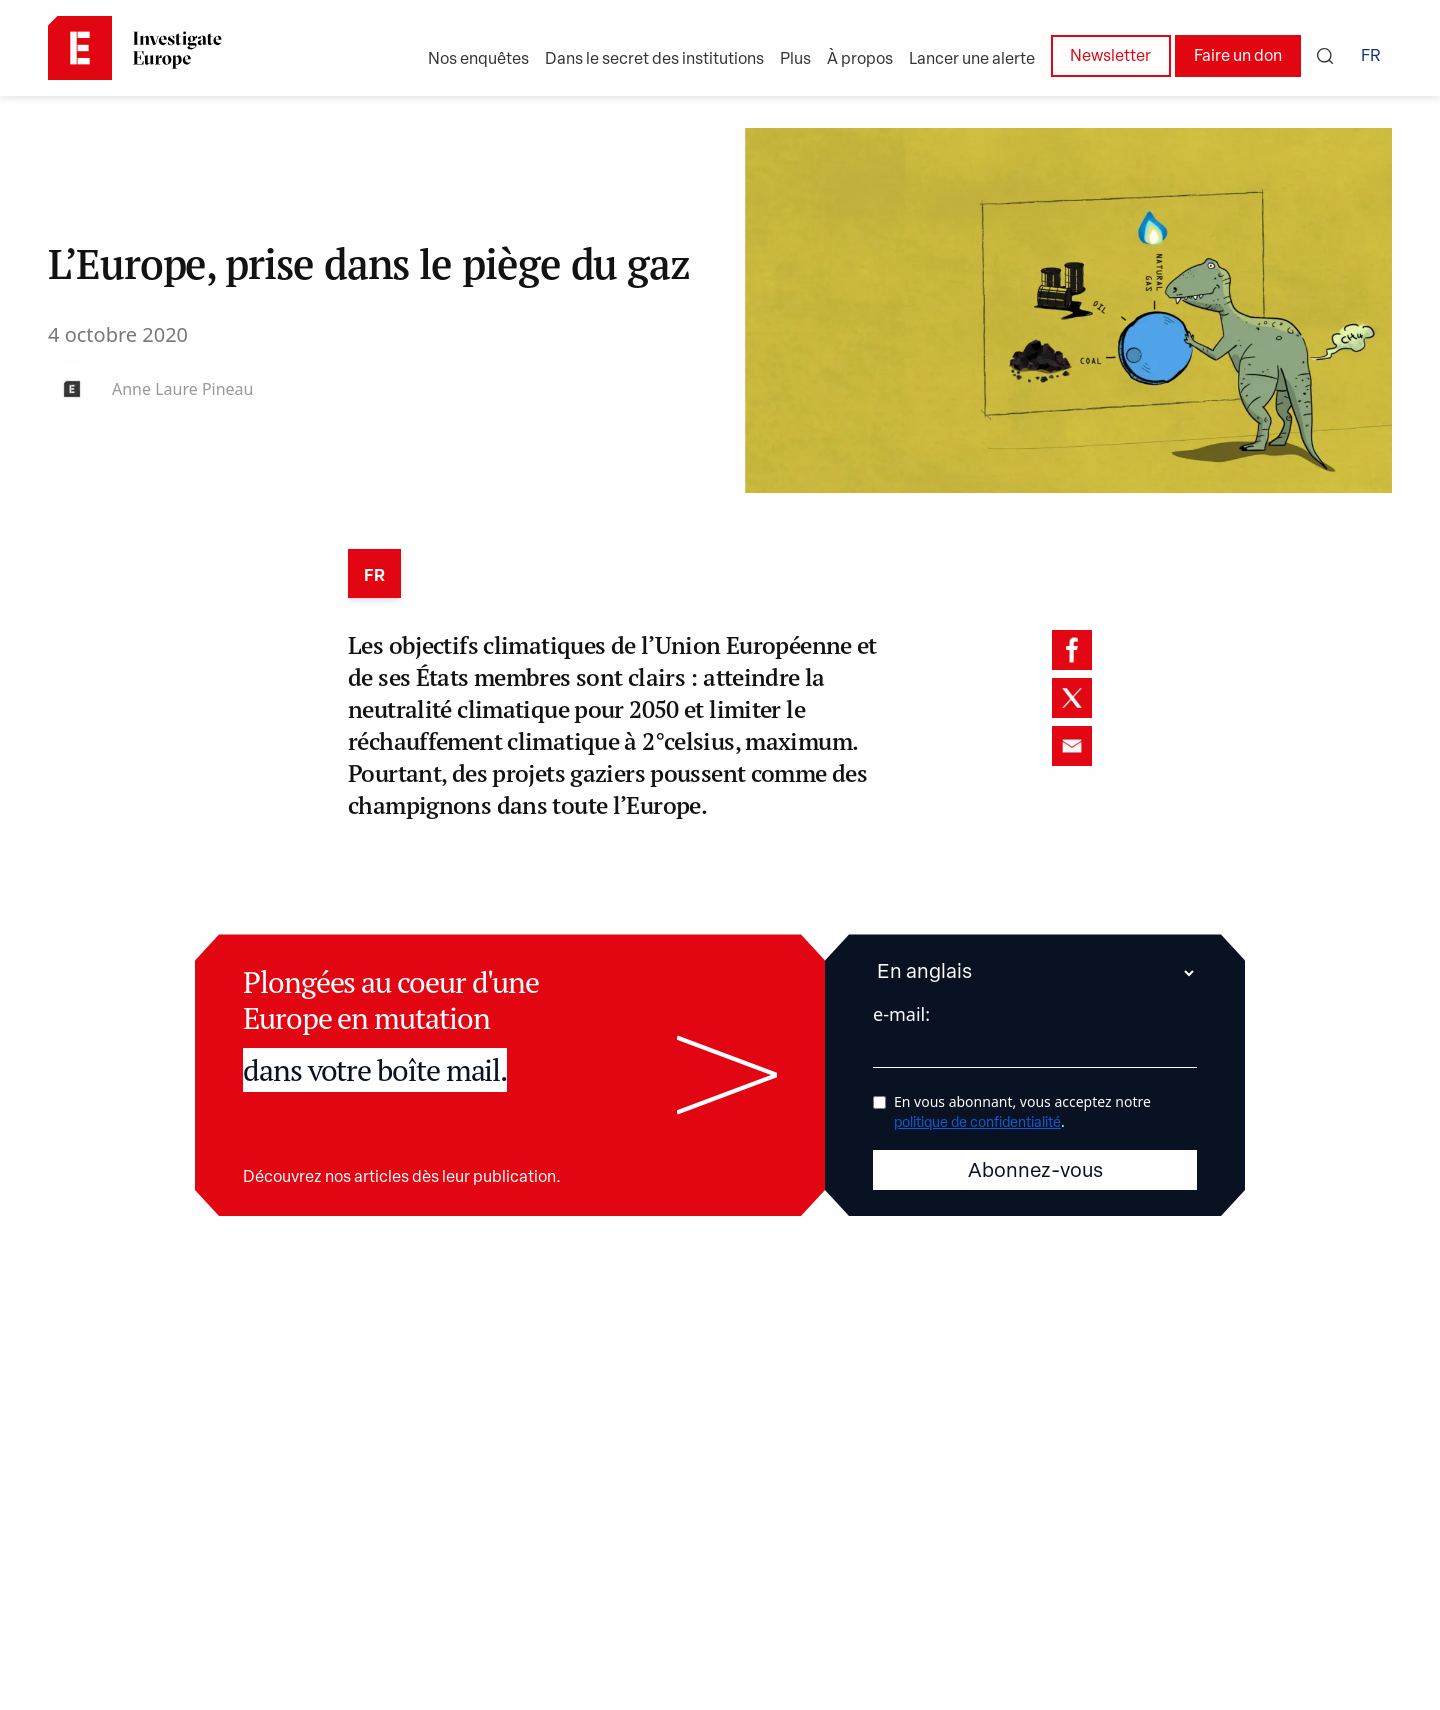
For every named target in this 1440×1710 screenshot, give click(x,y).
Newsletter (1110, 57)
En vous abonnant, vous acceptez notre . (1022, 1111)
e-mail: (901, 1014)
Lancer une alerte (972, 60)
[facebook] (1072, 650)
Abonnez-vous (1035, 1172)
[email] (1072, 746)
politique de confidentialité (977, 1123)
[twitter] (1072, 698)
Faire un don (1238, 57)
